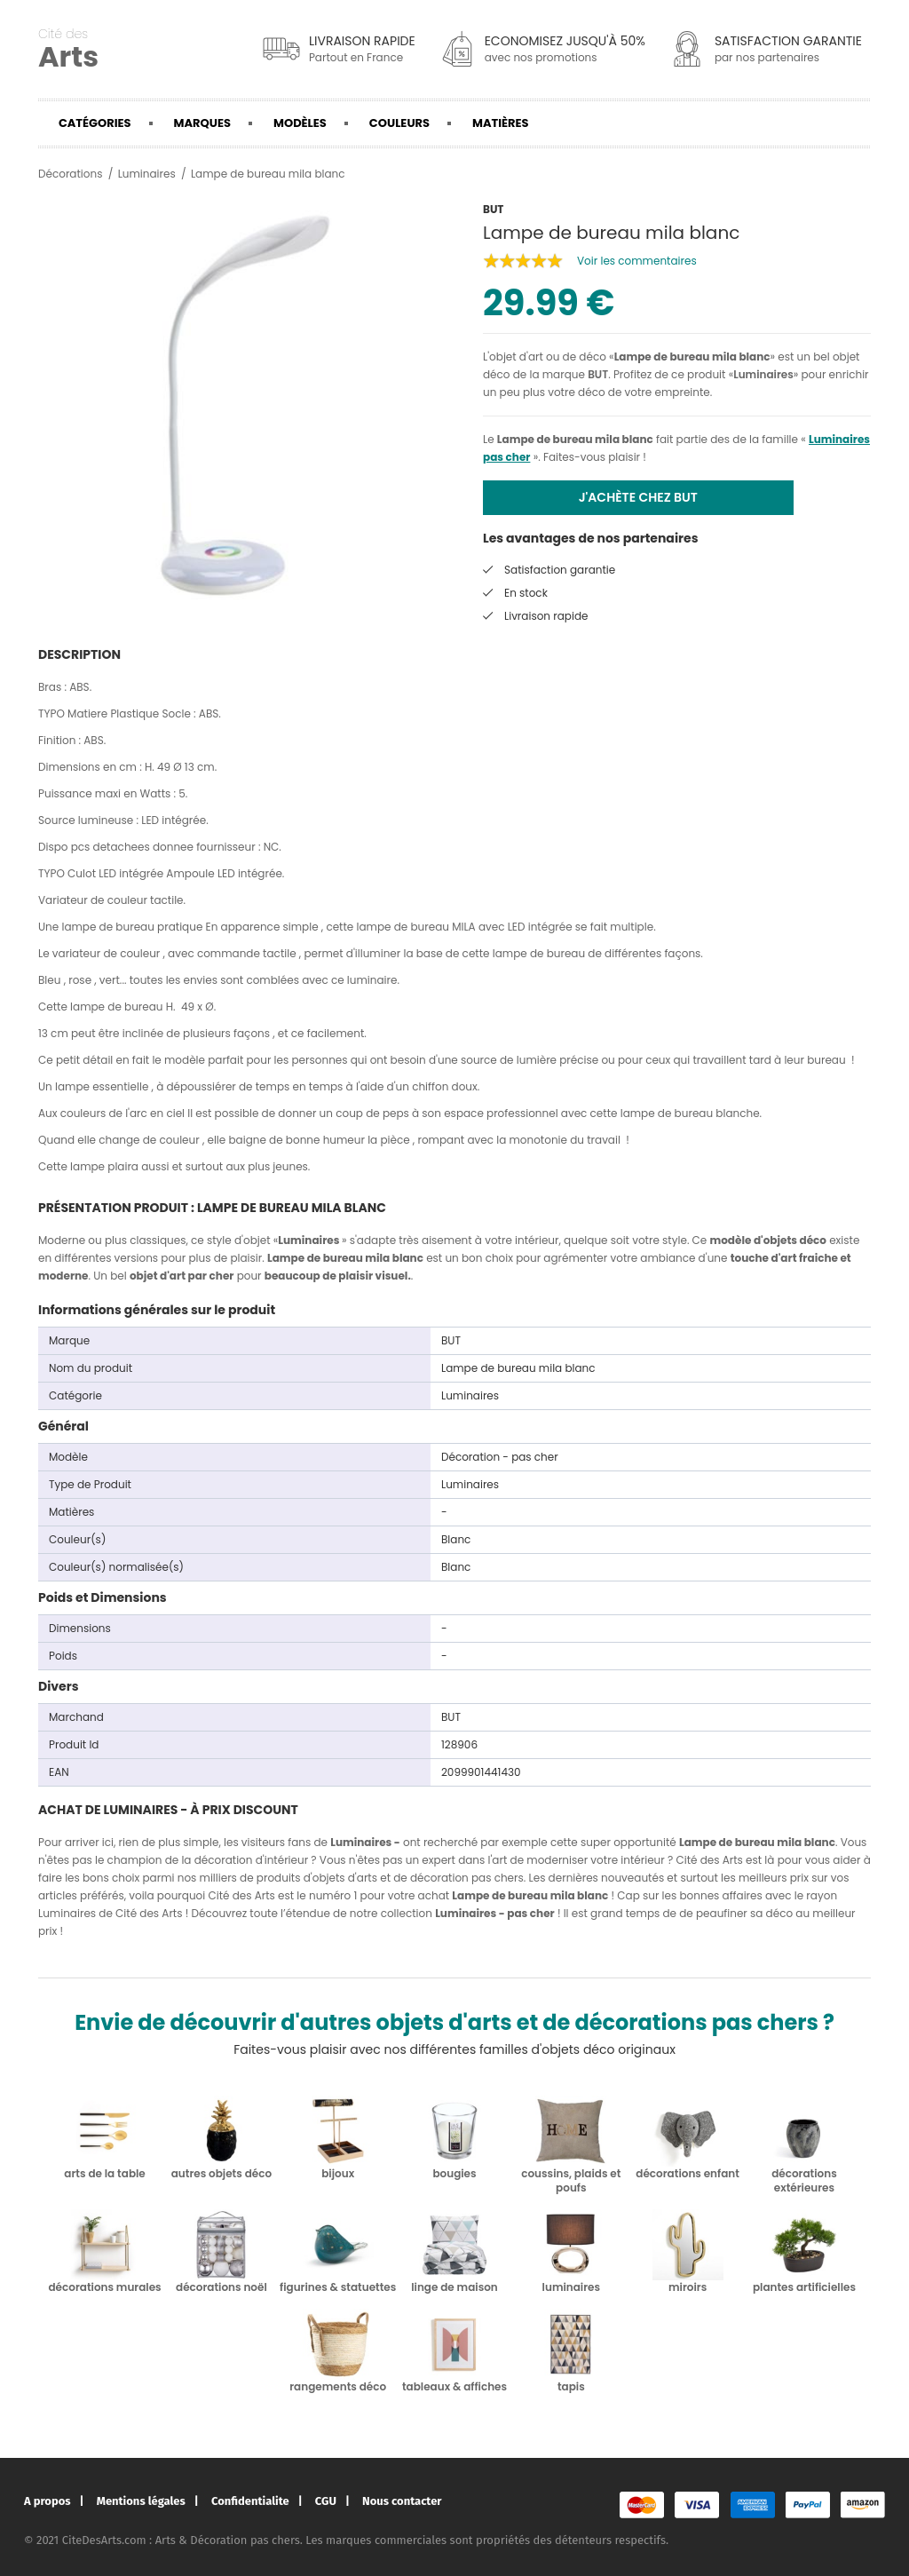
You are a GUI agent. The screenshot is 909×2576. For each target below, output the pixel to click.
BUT (598, 374)
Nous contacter (401, 2501)
